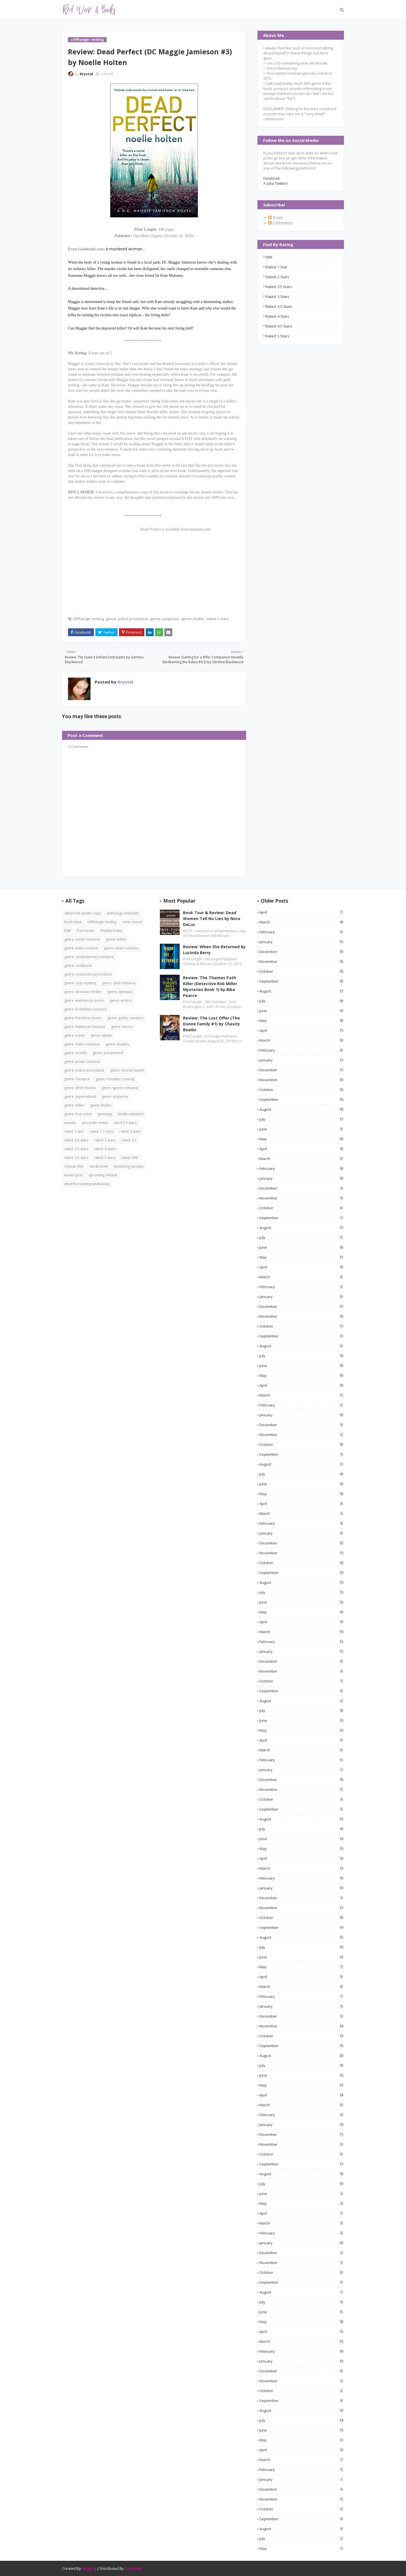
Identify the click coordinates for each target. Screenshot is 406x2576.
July (301, 1000)
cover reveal (132, 921)
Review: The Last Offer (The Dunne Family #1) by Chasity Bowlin (211, 1023)
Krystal (86, 73)
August (301, 991)
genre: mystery (117, 1044)
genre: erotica (121, 1000)
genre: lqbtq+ (101, 1035)
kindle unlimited (131, 1114)
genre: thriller (192, 618)
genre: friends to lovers (83, 1018)
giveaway (105, 1114)
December (301, 951)
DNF (269, 257)
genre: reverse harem (127, 1070)
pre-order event (94, 1122)
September (301, 981)
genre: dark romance (119, 983)
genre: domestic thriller (83, 991)
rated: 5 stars (277, 336)
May (301, 1020)
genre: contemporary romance (89, 956)
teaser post (73, 1175)
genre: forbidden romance (85, 1009)
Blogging (89, 2568)
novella (70, 1122)
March (301, 922)
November (301, 961)
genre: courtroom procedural (88, 974)
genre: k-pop (74, 1035)
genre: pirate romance (82, 1061)
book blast (72, 921)
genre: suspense (164, 618)
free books (85, 930)
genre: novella (75, 1052)
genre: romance (77, 1079)
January (301, 941)
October (301, 971)
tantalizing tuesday (129, 1166)
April (301, 912)
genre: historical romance (84, 1026)
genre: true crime (78, 1114)
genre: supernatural (80, 1096)
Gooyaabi (133, 2568)
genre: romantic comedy (115, 1079)
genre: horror (122, 1026)
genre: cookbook (78, 965)
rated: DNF (129, 1157)
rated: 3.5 (128, 1140)
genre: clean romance (121, 948)
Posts (275, 217)
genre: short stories (80, 1087)
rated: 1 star (276, 267)
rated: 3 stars (217, 618)
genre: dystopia (120, 991)
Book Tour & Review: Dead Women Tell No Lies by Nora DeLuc (211, 918)
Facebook (271, 178)
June (301, 1010)
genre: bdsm (116, 939)
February (301, 931)
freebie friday (111, 930)
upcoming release (103, 1175)
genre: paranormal (108, 1052)
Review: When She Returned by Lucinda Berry (214, 949)
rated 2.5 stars (124, 1122)
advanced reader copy (82, 913)
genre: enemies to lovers (84, 1000)
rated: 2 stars (277, 276)
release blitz (74, 1166)
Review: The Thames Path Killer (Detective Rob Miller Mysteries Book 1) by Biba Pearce (210, 986)
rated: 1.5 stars (102, 1131)
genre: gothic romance (125, 1018)
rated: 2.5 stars (279, 286)
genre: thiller (74, 1105)
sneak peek (99, 1166)
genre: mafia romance (82, 1044)
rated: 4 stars (277, 316)
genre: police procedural (127, 618)
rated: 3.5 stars (279, 306)
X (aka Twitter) (275, 183)
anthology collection (123, 913)
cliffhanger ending (88, 618)
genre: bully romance (81, 948)
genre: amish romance (82, 939)
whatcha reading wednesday (87, 1183)
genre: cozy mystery (80, 983)
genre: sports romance (120, 1087)
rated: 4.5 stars (279, 326)
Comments (280, 223)
